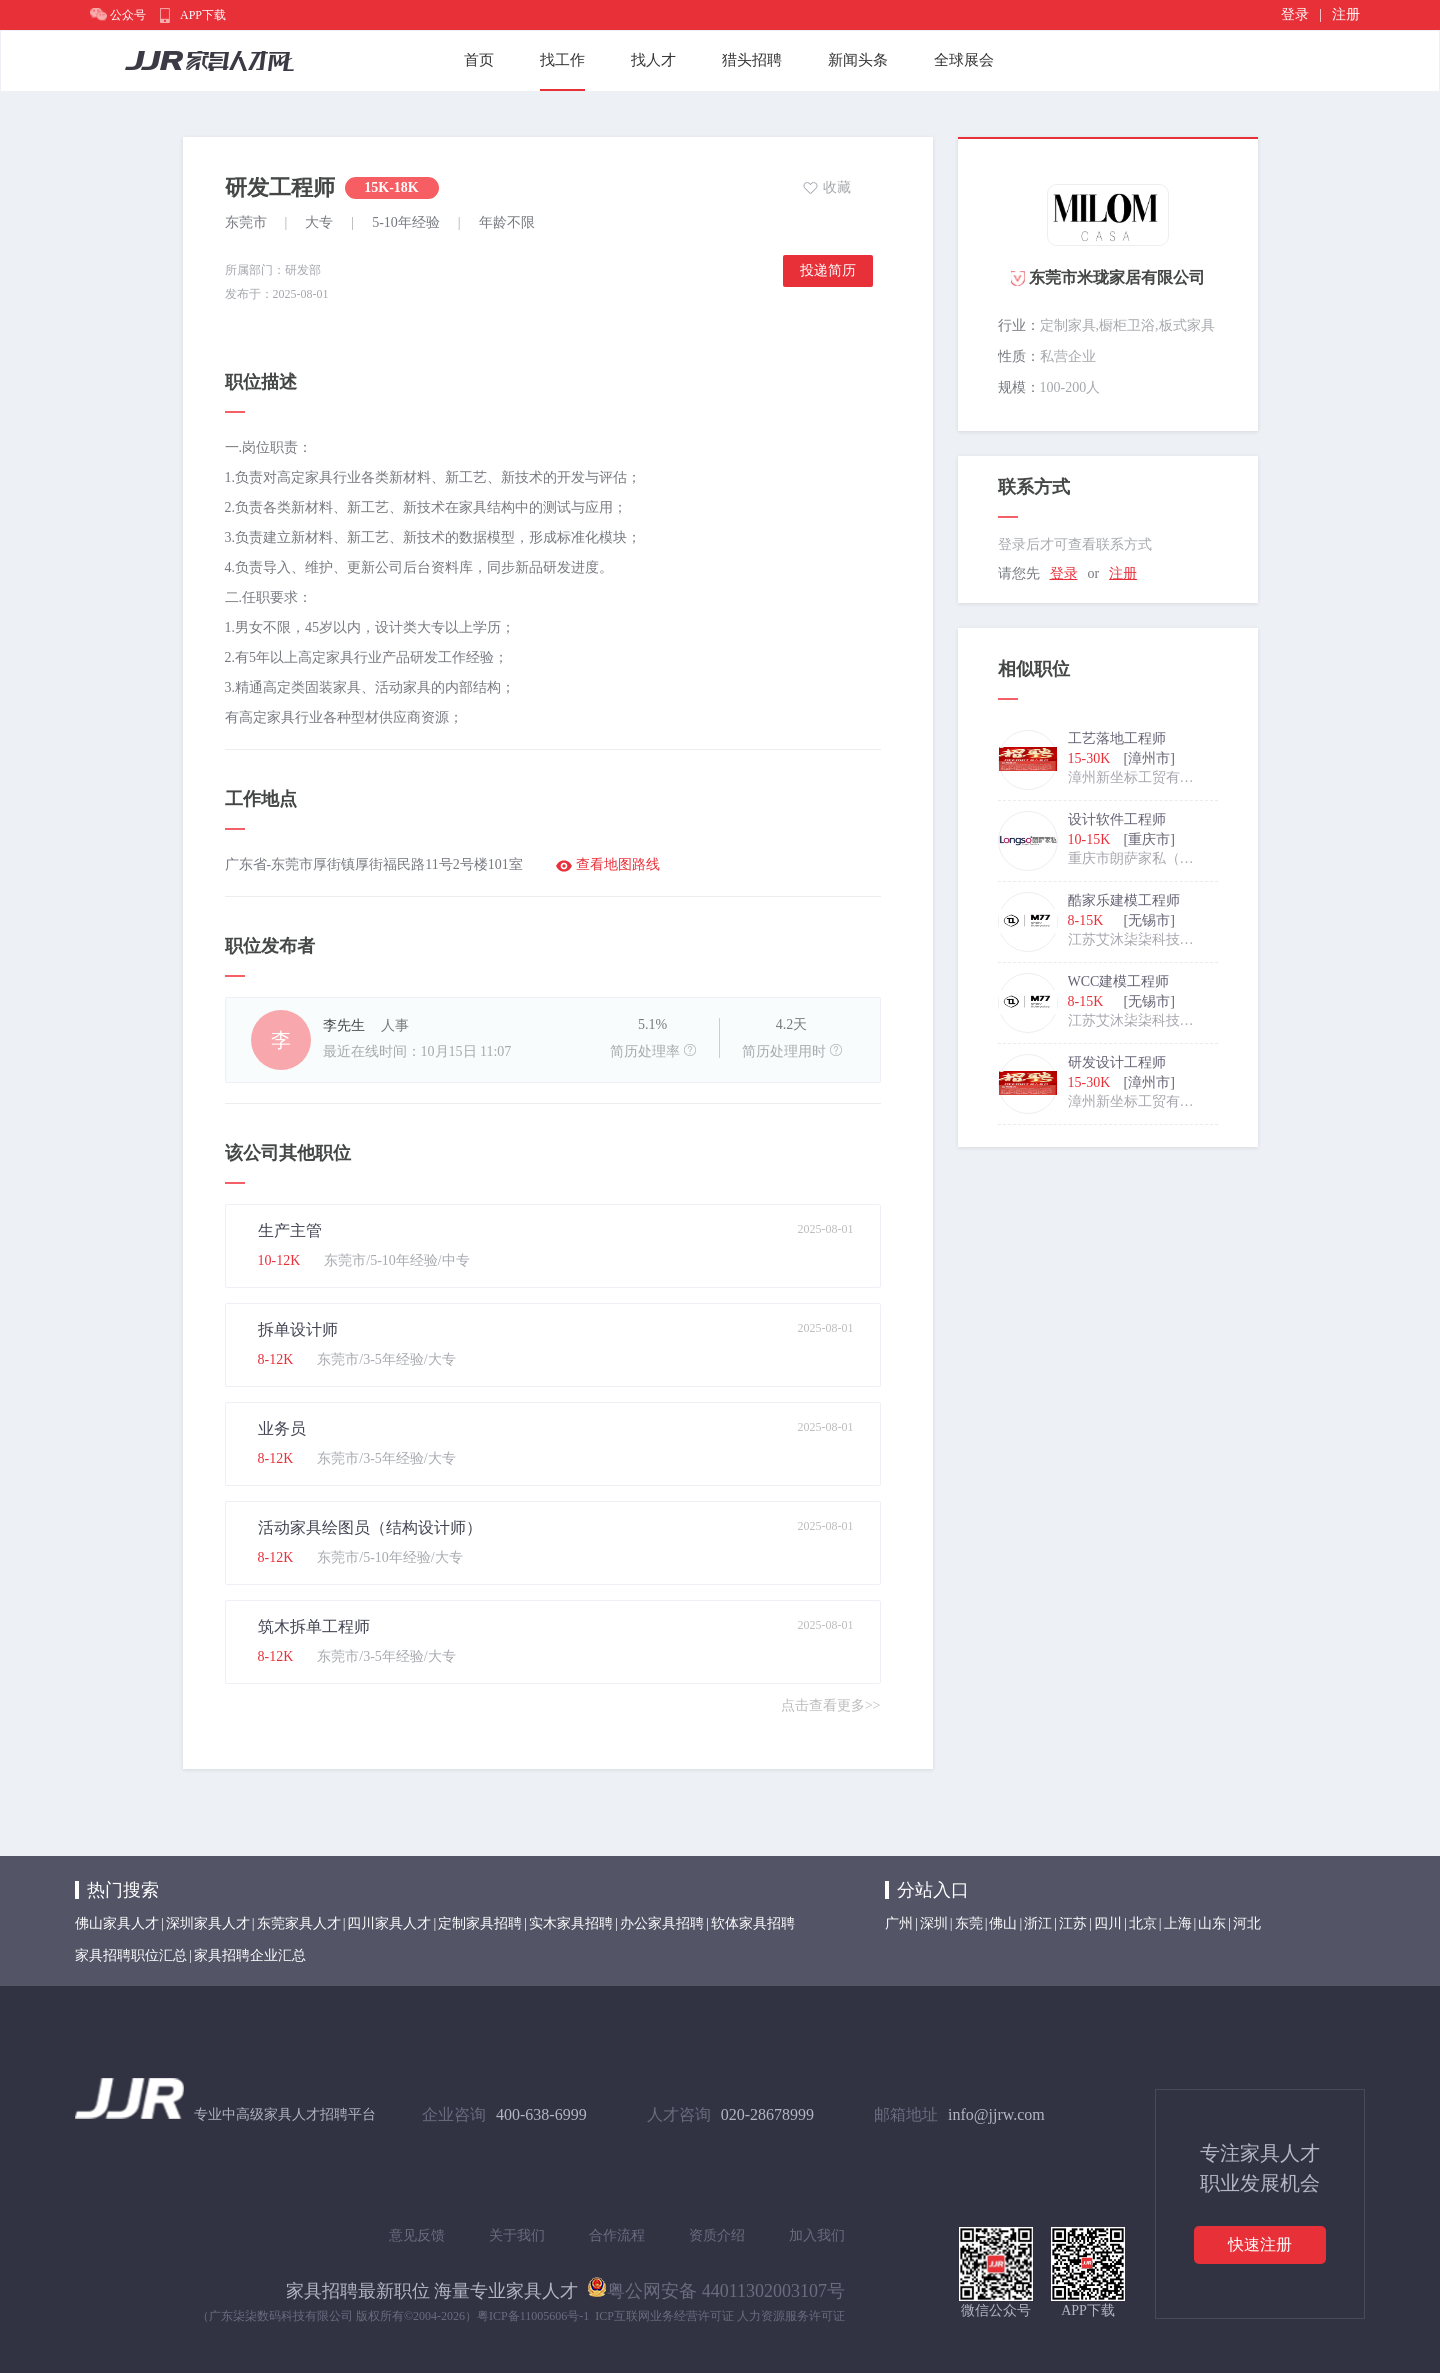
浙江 (1038, 1923)
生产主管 (290, 1230)
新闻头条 (858, 60)
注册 (1346, 14)
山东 (1212, 1923)
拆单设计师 (298, 1329)
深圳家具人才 (208, 1923)
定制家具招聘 (480, 1923)
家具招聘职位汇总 (131, 1955)
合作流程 (617, 2235)
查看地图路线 (618, 864)
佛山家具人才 (117, 1923)
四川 (1108, 1923)
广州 (899, 1923)
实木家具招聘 (571, 1923)
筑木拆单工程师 (314, 1626)
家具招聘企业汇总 (250, 1955)
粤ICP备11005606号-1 (533, 2316)
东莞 (969, 1923)
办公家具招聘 (662, 1923)
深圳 (934, 1923)
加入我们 (817, 2235)
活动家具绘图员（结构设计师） (370, 1527)
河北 (1247, 1923)
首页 (479, 60)
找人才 (653, 60)
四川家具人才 (389, 1923)
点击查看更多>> (831, 1705)
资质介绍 (717, 2235)
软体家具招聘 (753, 1923)
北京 (1143, 1923)
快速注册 (1260, 2244)
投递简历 (828, 270)
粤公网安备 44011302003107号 (716, 2287)
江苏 (1073, 1923)
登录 (1295, 14)
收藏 (837, 187)
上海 (1178, 1923)
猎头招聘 (752, 60)
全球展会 (964, 60)
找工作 (562, 60)
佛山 (1003, 1923)
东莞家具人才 (299, 1923)
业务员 (282, 1428)
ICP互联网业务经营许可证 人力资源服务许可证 (720, 2316)
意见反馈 (417, 2235)
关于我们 (517, 2235)
